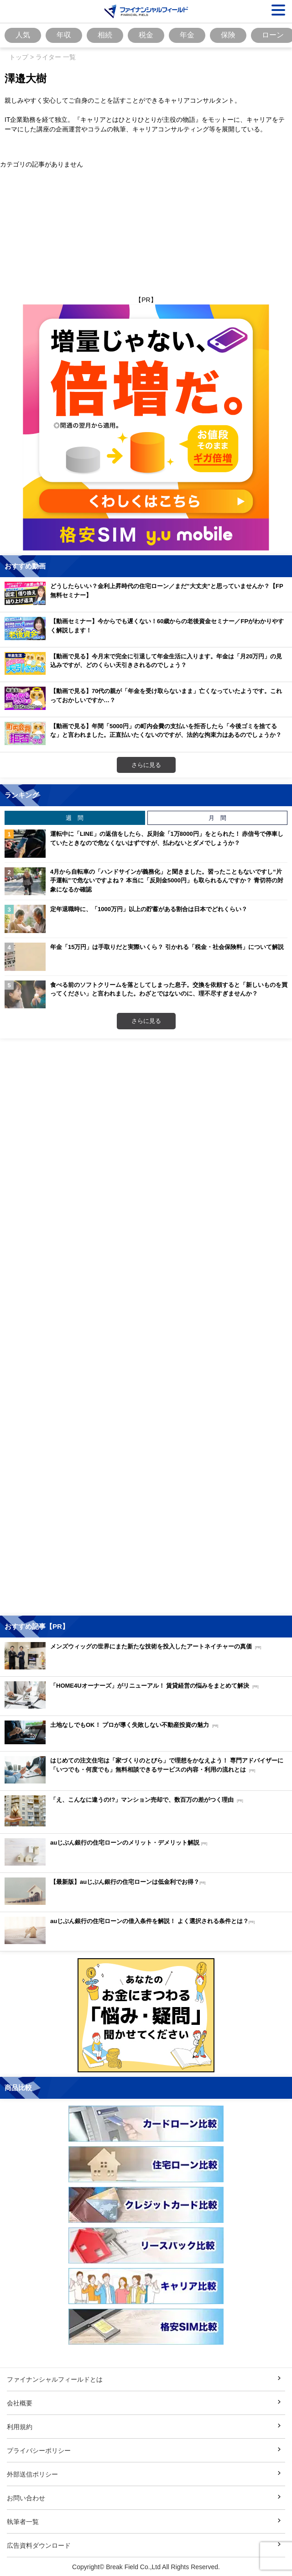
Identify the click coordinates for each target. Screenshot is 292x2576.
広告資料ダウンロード (39, 2545)
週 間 (74, 817)
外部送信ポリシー (32, 2474)
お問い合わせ (26, 2498)
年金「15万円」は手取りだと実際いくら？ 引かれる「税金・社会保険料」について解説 (167, 946)
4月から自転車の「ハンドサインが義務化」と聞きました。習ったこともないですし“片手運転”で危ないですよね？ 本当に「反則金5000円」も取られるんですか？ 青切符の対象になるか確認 (166, 880)
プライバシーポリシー (39, 2450)
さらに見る (146, 764)
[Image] (146, 11)
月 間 (217, 817)
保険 (228, 34)
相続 (105, 34)
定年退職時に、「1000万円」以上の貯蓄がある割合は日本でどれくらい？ (148, 909)
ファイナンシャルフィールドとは (55, 2379)
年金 (187, 34)
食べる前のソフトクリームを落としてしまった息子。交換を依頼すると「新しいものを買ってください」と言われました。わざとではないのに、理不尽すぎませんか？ (168, 989)
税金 (146, 34)
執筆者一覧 (23, 2521)
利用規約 (19, 2427)
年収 (64, 34)
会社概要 (19, 2403)
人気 (23, 34)
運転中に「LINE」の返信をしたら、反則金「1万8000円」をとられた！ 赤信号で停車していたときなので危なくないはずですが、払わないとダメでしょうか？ (166, 838)
